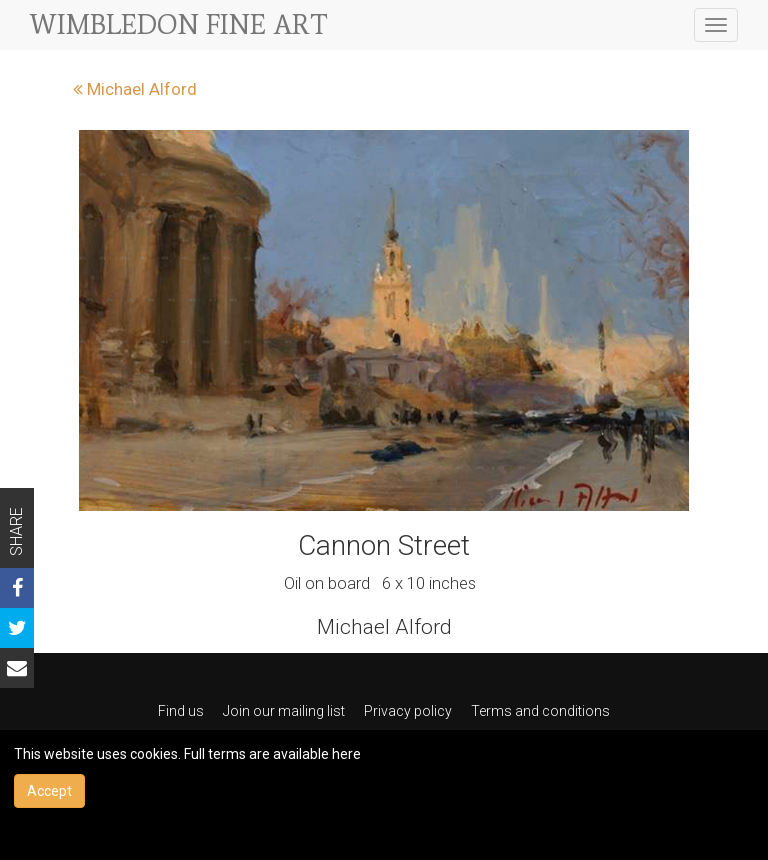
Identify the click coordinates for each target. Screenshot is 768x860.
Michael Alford (135, 89)
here (346, 754)
